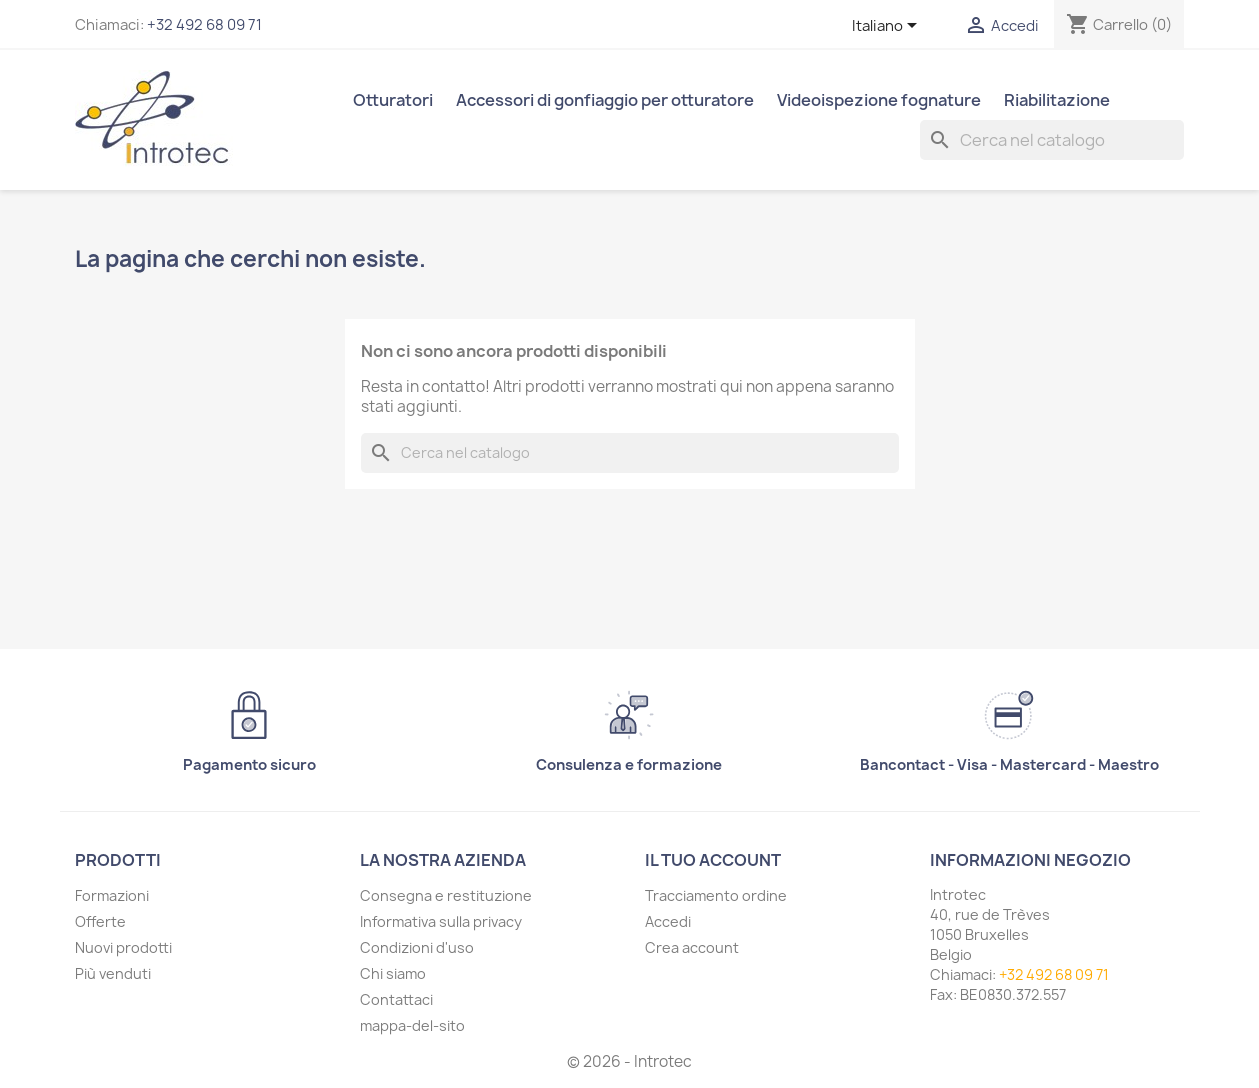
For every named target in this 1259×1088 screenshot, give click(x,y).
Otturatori (393, 100)
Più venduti (113, 973)
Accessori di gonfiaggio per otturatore (605, 100)
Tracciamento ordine (716, 895)
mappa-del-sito (412, 1025)
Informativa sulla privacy (441, 921)
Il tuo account (713, 860)
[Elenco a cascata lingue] (888, 27)
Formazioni (112, 895)
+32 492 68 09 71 (204, 25)
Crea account (692, 947)
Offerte (100, 921)
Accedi (668, 921)
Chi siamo (393, 973)
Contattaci (396, 999)
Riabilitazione (1057, 100)
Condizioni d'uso (417, 947)
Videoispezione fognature (879, 100)
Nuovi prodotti (123, 947)
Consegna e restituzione (446, 895)
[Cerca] (1052, 140)
